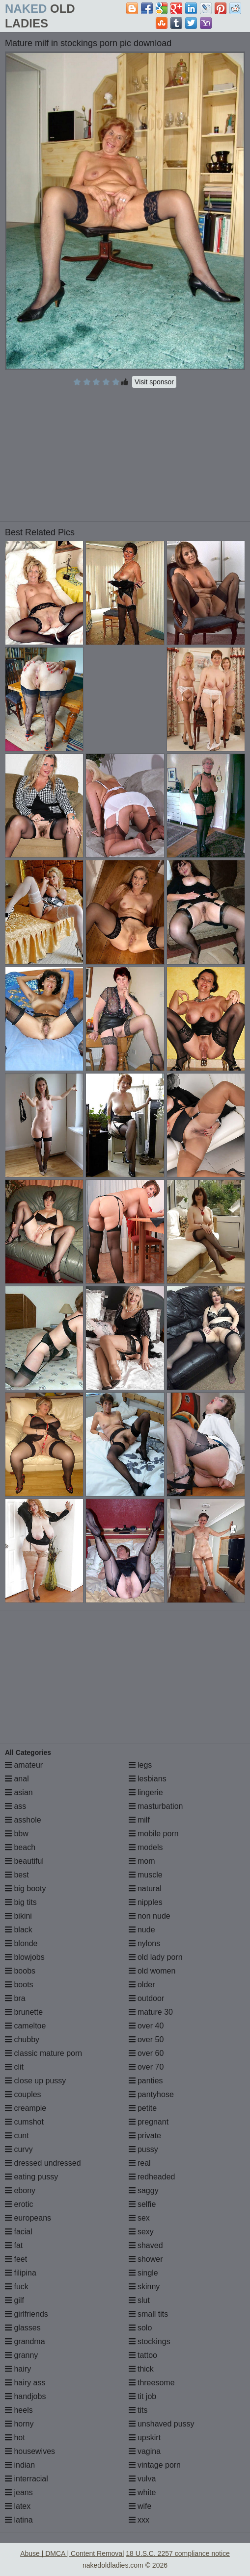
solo (140, 2328)
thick (141, 2369)
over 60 (146, 2053)
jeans (19, 2492)
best (17, 1875)
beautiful (24, 1861)
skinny (144, 2286)
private (145, 2135)
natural (145, 1888)
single (143, 2273)
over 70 (146, 2067)
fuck (16, 2286)
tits (138, 2410)
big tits (21, 1902)
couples (23, 2094)
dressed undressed (43, 2163)
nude (142, 1930)
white (142, 2492)
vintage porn (155, 2465)
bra (15, 1998)
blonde (21, 1943)
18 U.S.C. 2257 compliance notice (178, 2553)
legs (140, 1765)
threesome (152, 2382)
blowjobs (25, 1957)
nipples (146, 1902)
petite (143, 2108)
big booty (25, 1888)
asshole (23, 1820)
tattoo (143, 2355)
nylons (145, 1943)
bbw (16, 1833)
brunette (24, 2012)
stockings (149, 2341)
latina (19, 2520)
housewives (30, 2451)
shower (146, 2259)
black (18, 1930)
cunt (17, 2135)
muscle (146, 1875)
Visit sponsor (154, 382)
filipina (20, 2273)
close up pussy (35, 2080)
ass (15, 1806)
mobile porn (154, 1833)
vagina (145, 2451)
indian (20, 2465)
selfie (142, 2204)
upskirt (145, 2437)
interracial (26, 2479)
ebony (20, 2190)
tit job (143, 2396)
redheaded (152, 2177)
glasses (23, 2328)
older (142, 1984)
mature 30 (151, 2012)
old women (152, 1971)
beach (20, 1847)
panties (146, 2080)
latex (17, 2506)
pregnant (149, 2122)
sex (139, 2218)
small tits (148, 2314)
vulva (142, 2479)
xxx (139, 2520)
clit (14, 2067)
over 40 (146, 2026)
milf (139, 1820)
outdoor (147, 1998)
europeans (28, 2218)
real (140, 2163)
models (146, 1847)
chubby (22, 2039)
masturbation (156, 1806)
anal (17, 1779)
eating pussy (31, 2177)
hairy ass (25, 2382)
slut (139, 2300)
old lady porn (156, 1957)
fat (14, 2245)
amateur (24, 1765)
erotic (19, 2204)
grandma (25, 2341)
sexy (141, 2231)
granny (21, 2355)
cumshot (24, 2122)
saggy (144, 2190)
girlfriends (26, 2314)
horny (19, 2424)
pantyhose (151, 2094)
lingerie (146, 1792)
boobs (20, 1971)
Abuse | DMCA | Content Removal (72, 2553)
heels (19, 2410)
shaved (146, 2245)
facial (18, 2231)
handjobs (25, 2396)
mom (142, 1861)
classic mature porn (43, 2053)
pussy (143, 2149)
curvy (19, 2149)
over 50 (146, 2039)
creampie (25, 2108)
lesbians (148, 1779)
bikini (18, 1916)
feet (16, 2259)
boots (19, 1984)
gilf (14, 2300)
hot (15, 2437)
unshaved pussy (161, 2424)
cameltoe (25, 2026)
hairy (18, 2369)
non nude (149, 1916)
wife (140, 2506)
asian (19, 1792)
